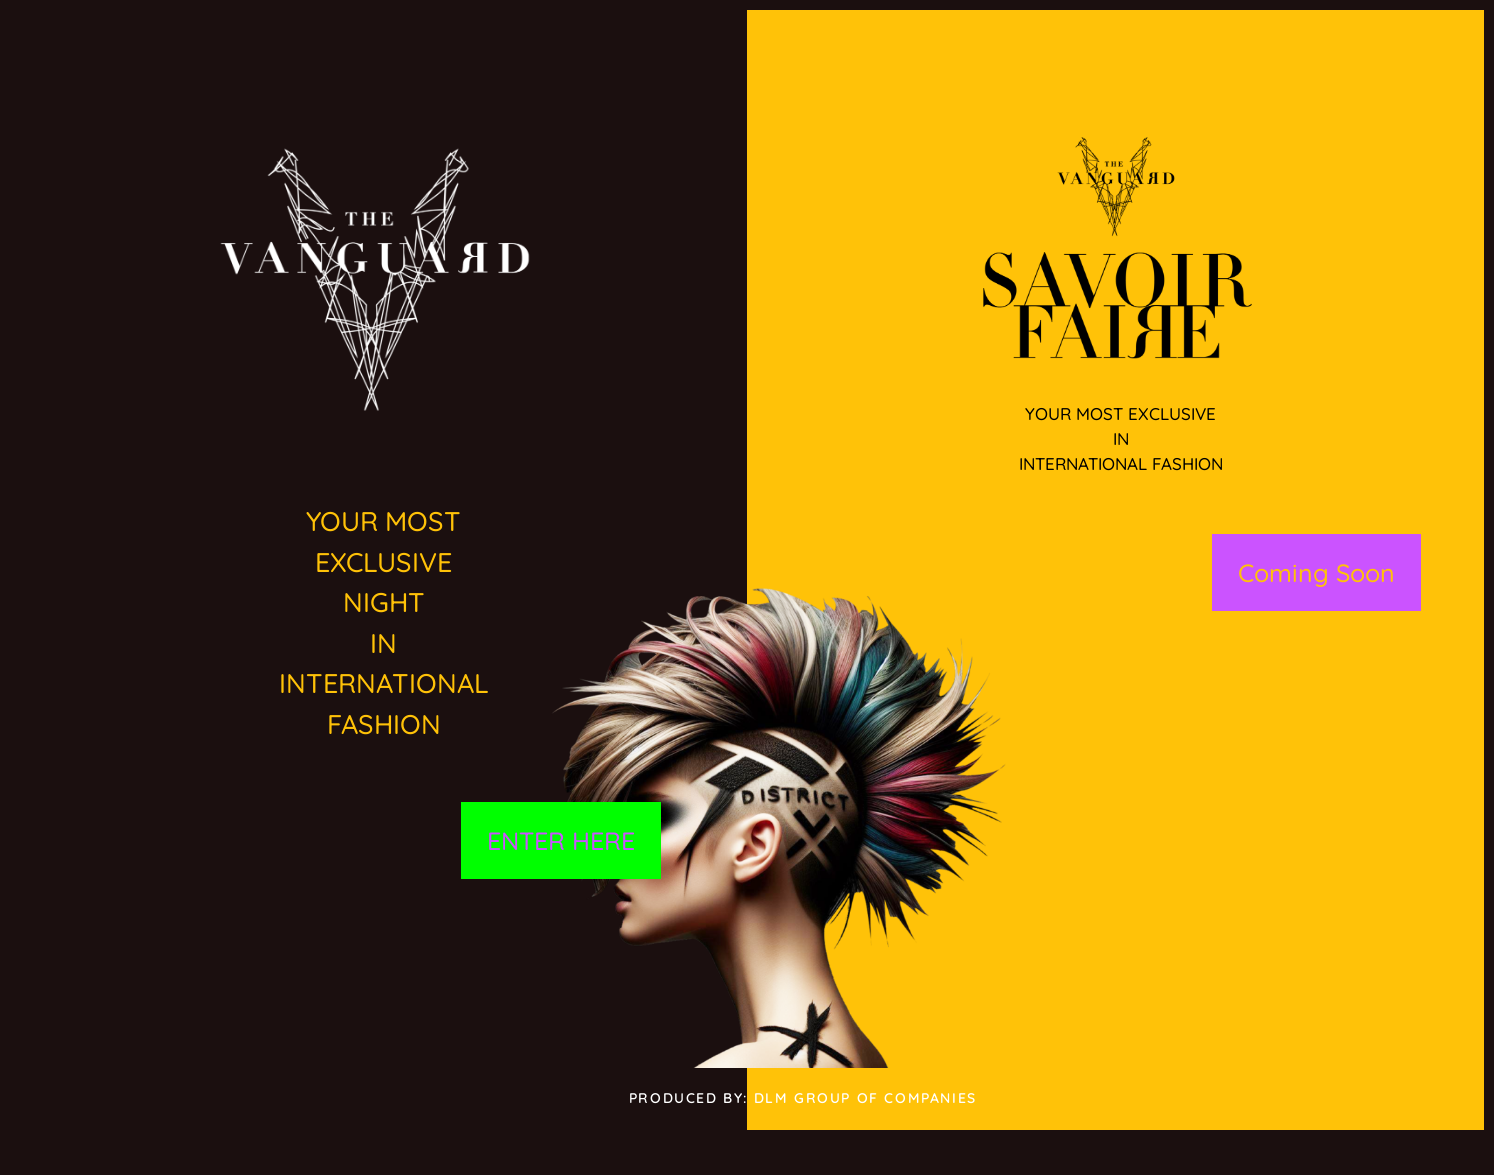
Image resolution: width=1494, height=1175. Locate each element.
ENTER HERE (561, 840)
